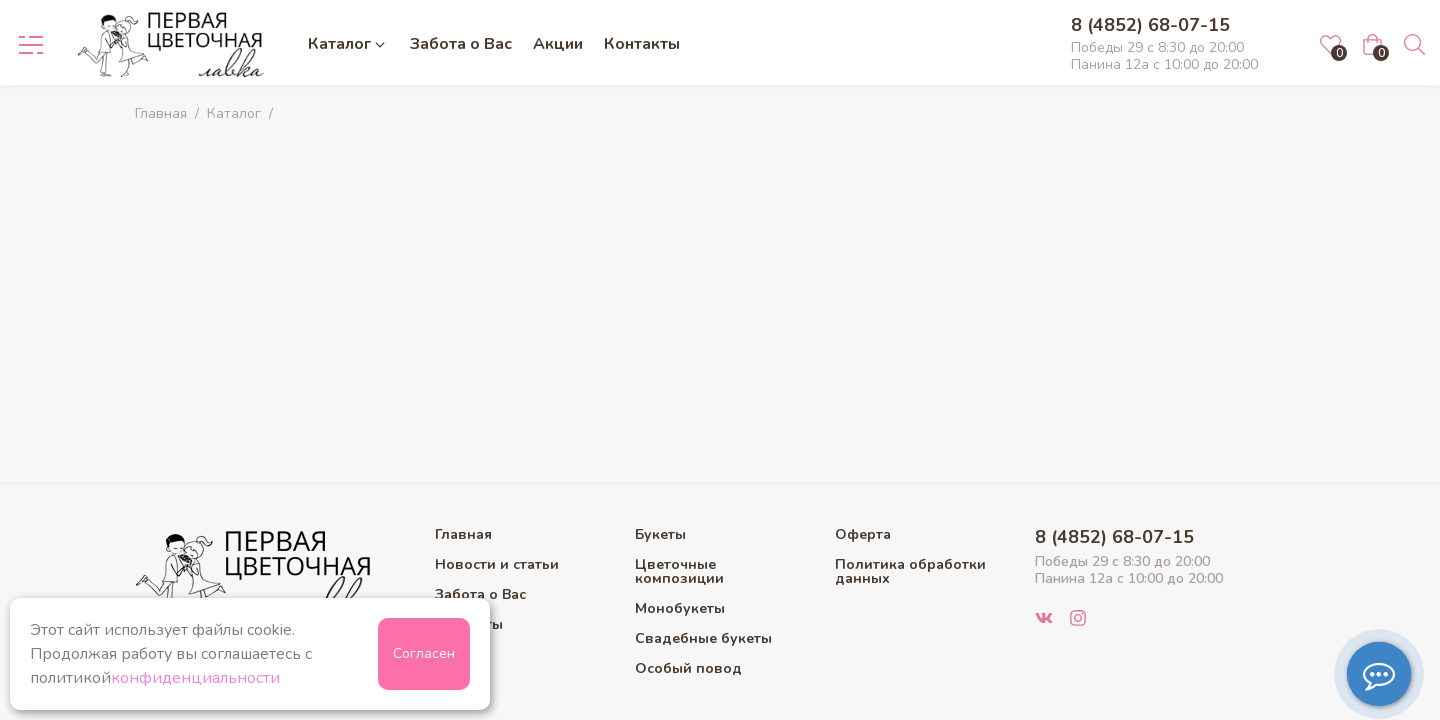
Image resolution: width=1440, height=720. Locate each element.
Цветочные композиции (679, 572)
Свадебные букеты (703, 639)
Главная (161, 113)
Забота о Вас (461, 44)
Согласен (424, 653)
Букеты (660, 535)
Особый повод (688, 669)
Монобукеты (680, 609)
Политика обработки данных (910, 572)
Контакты (642, 44)
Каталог (348, 44)
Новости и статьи (497, 565)
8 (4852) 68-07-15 (1150, 25)
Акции (558, 44)
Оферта (863, 535)
